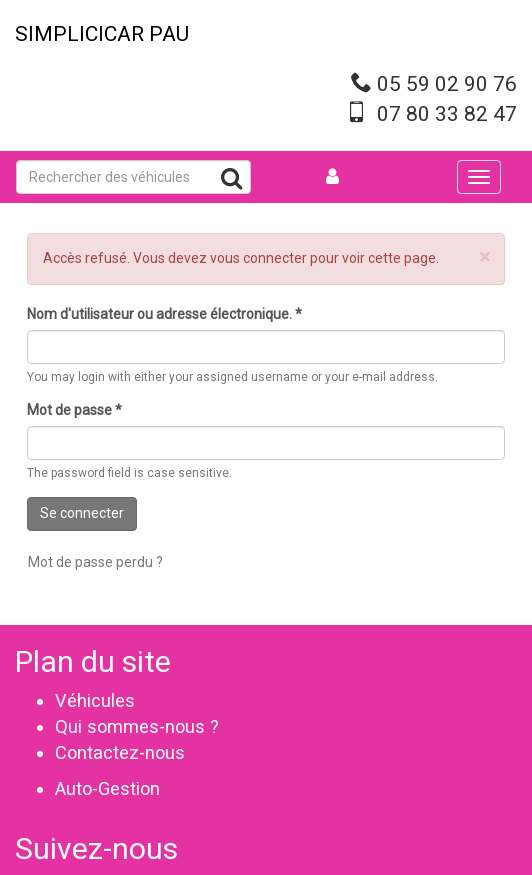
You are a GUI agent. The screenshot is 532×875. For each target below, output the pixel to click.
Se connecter (82, 513)
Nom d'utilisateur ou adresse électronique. (164, 314)
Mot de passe (74, 410)
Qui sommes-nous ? (137, 726)
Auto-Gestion (107, 788)
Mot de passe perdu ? (95, 562)
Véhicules (95, 700)
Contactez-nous (120, 752)
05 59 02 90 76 (447, 84)
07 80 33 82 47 (447, 114)
